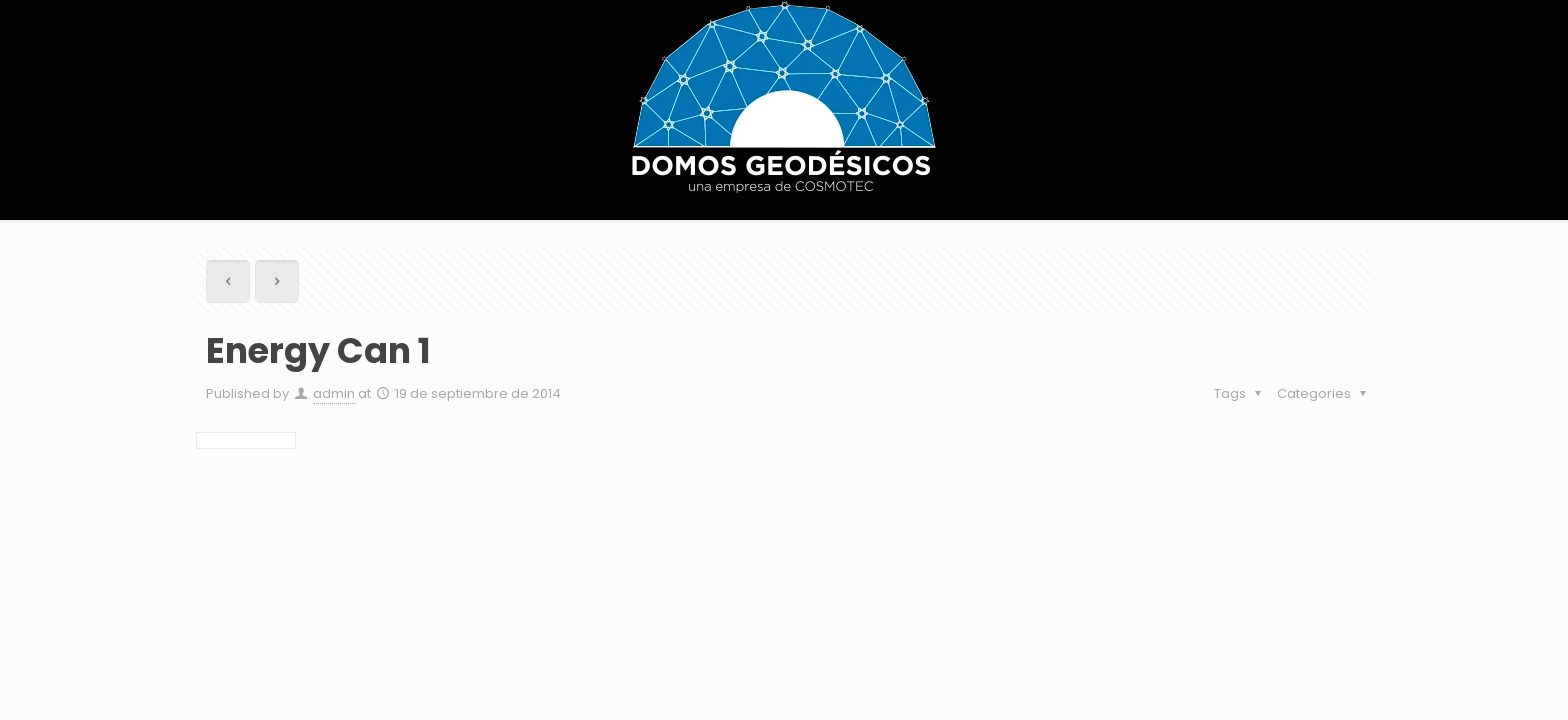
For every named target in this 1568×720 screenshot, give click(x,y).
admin (334, 393)
